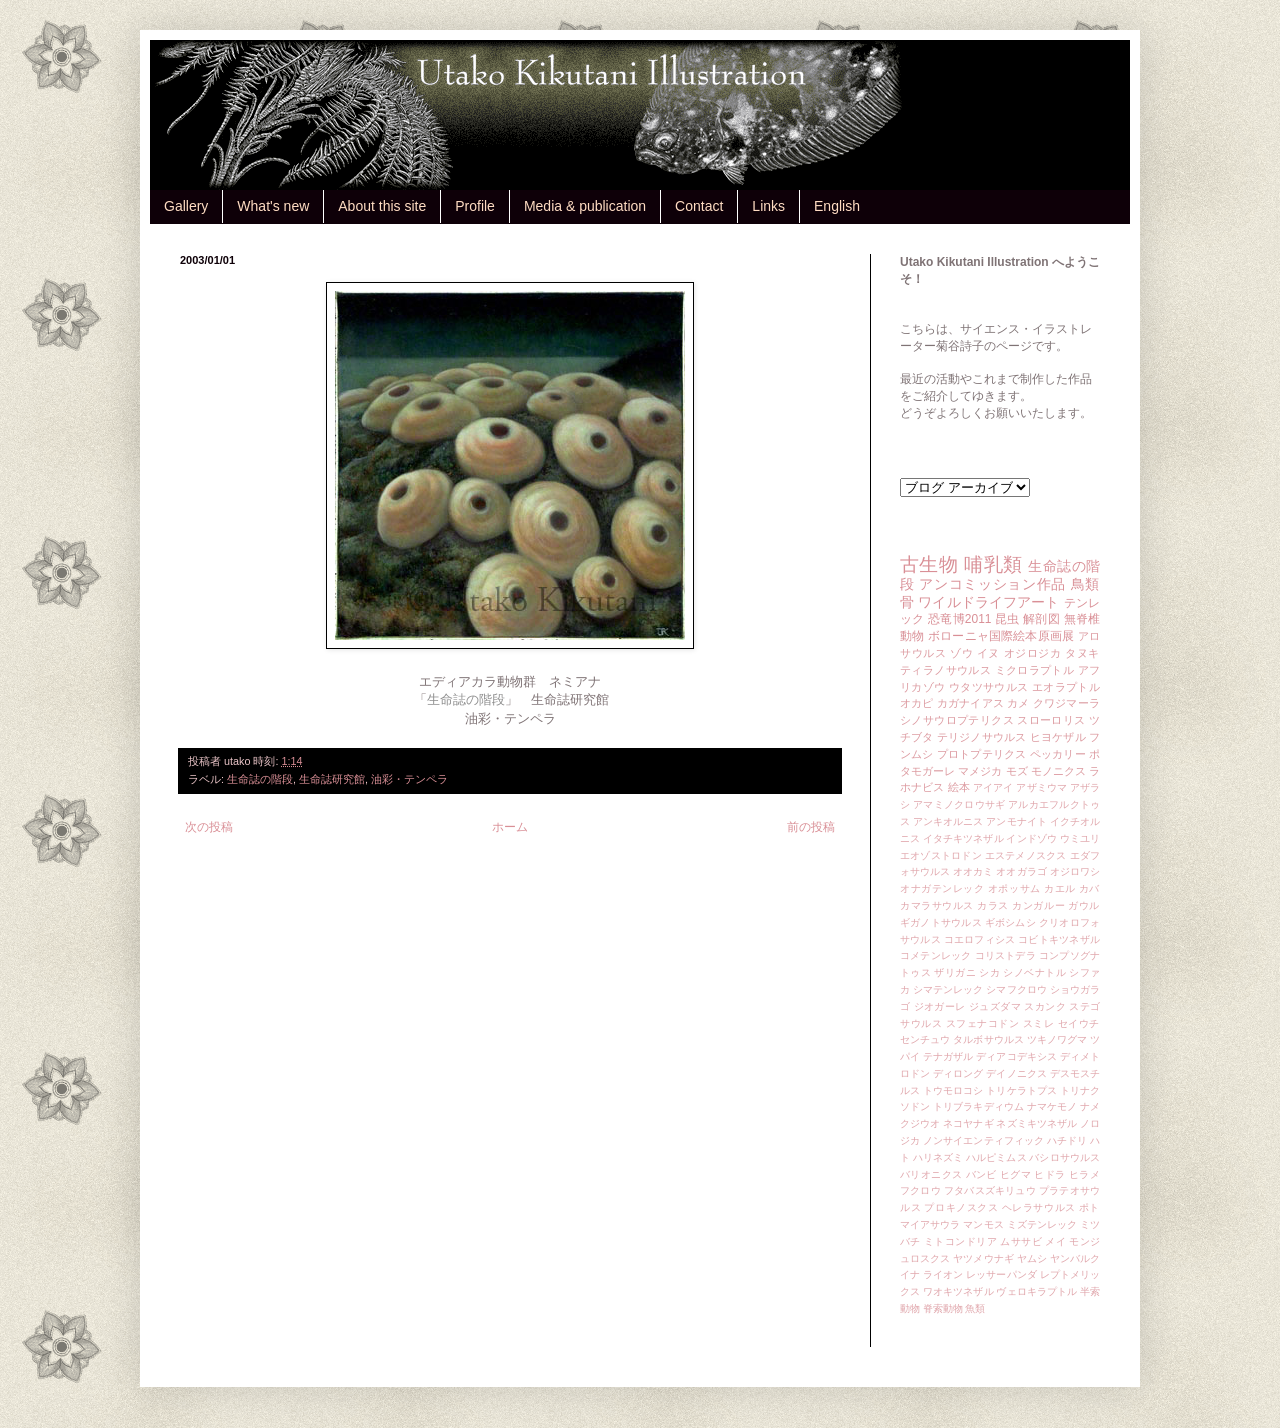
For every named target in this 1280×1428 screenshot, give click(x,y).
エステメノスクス (1026, 855)
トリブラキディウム (978, 1106)
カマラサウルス (937, 905)
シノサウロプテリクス (957, 720)
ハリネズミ (938, 1157)
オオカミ (973, 871)
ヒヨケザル (1058, 737)
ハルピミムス (996, 1157)
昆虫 (1007, 619)
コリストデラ (1005, 955)
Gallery (186, 206)
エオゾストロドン (941, 855)
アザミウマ (1041, 787)
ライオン (943, 1274)
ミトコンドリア (960, 1241)
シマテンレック (948, 989)
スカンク (1045, 1006)
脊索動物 (943, 1308)
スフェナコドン (983, 1023)
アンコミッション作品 (992, 584)
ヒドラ (1049, 1174)
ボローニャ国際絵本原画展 (1001, 636)
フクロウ (920, 1190)
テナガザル (948, 1056)
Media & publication (585, 206)
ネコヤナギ (968, 1123)
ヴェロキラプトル (1036, 1291)
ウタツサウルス (989, 687)
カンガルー (1038, 905)
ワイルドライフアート (988, 602)
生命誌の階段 (260, 779)
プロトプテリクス (982, 754)
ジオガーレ (940, 1006)
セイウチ (1079, 1023)
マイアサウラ (930, 1224)
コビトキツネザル (1059, 939)
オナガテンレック (942, 888)
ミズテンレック (1042, 1224)
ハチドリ (1067, 1140)
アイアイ (993, 787)
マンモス (983, 1224)
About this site (382, 206)
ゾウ (961, 653)
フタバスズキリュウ (990, 1190)
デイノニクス (1016, 1073)
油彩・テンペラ (409, 779)
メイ (1055, 1241)
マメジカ (980, 771)
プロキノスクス (961, 1207)
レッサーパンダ (1001, 1274)
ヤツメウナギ (983, 1258)
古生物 (929, 564)
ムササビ (1021, 1241)
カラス (993, 905)
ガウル (1084, 905)
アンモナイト (1016, 821)
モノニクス (1058, 771)
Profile (475, 206)
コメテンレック (936, 955)
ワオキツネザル (958, 1291)
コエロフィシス (980, 939)
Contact (699, 206)
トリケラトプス (1021, 1090)
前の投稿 (811, 827)
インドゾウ (1031, 838)
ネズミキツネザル (1036, 1123)
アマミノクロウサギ (959, 804)
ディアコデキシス (1016, 1056)
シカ (989, 972)
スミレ (1039, 1023)
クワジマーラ (1066, 703)
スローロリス (1051, 720)
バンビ (981, 1174)
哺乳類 (993, 564)
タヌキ (1082, 653)
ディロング (958, 1073)
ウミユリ (1080, 838)
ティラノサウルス (945, 670)
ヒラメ (1084, 1174)
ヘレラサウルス (1039, 1207)
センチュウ (925, 1039)
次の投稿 (209, 827)
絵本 (959, 787)
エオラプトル (1066, 687)
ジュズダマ (995, 1006)
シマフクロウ (1016, 989)
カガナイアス (970, 703)
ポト (1089, 1207)
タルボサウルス (988, 1039)
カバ (1089, 888)
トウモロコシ (953, 1090)
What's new (273, 206)
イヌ (988, 653)
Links (768, 206)
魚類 (975, 1308)
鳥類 (1085, 584)
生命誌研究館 (332, 779)
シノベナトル (1034, 972)
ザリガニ (955, 972)
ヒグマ (1015, 1174)
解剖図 (1041, 619)
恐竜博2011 (959, 619)
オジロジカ (1033, 653)
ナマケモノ (1052, 1106)
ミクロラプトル (1035, 670)
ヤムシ (1032, 1258)
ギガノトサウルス (941, 922)
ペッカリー (1058, 754)
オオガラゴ (1021, 871)
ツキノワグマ (1057, 1039)
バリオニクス (931, 1174)
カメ (1018, 703)
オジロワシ (1075, 871)
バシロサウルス (1064, 1157)
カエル (1060, 888)
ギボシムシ (1010, 922)
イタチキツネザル (963, 838)
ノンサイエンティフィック (983, 1140)
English (837, 206)
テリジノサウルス (982, 737)
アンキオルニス (948, 821)
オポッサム (1014, 888)
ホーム (510, 827)
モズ (1017, 771)
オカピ (917, 703)
